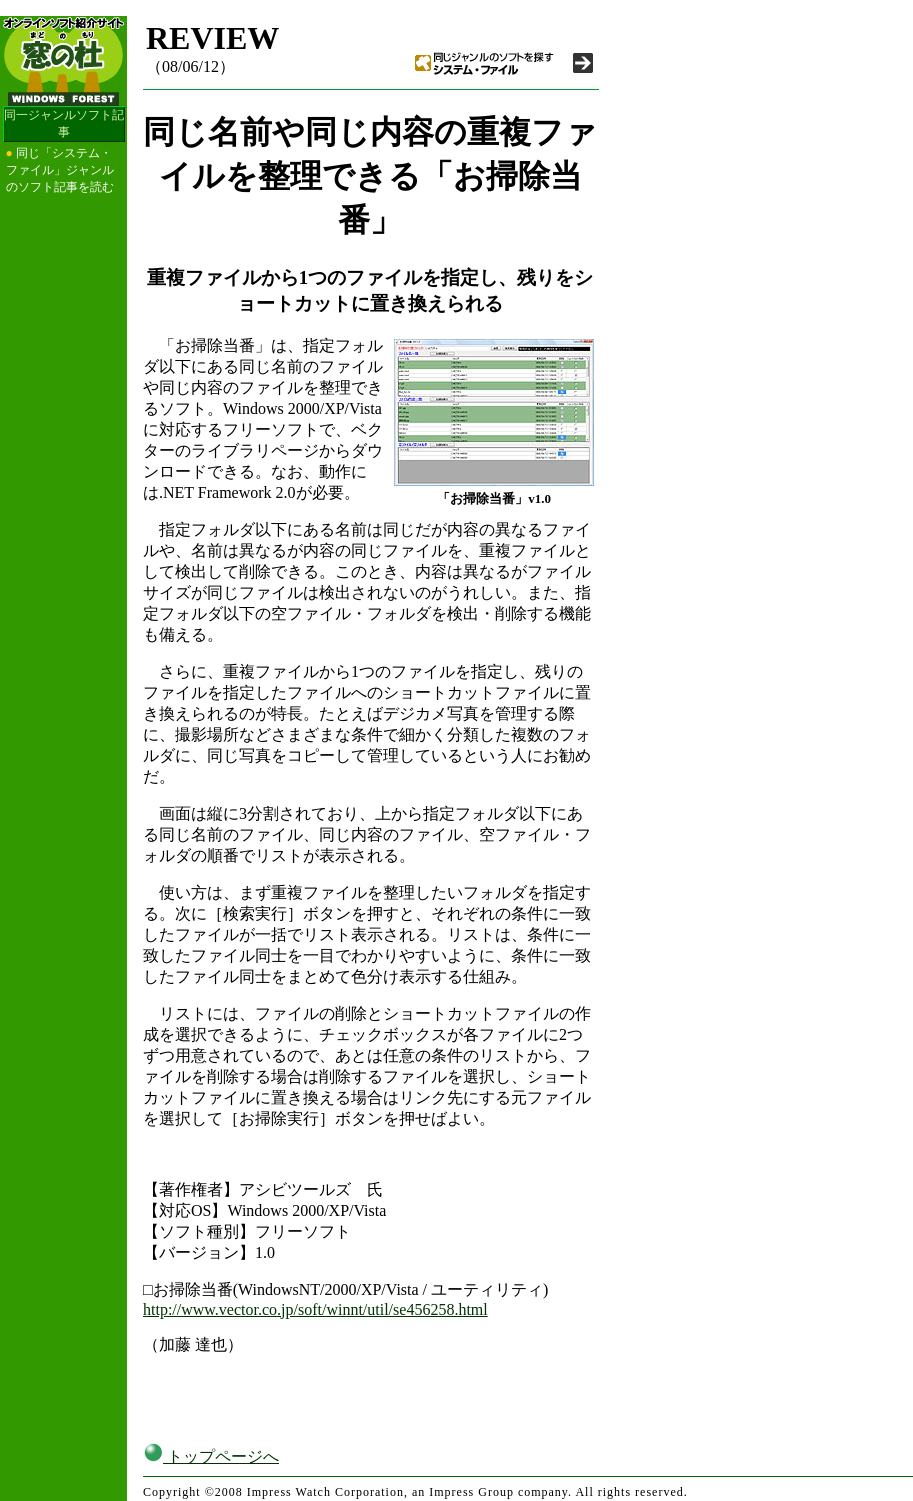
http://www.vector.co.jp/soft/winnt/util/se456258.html (315, 1309)
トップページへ (211, 1456)
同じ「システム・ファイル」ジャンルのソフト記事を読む (60, 170)
